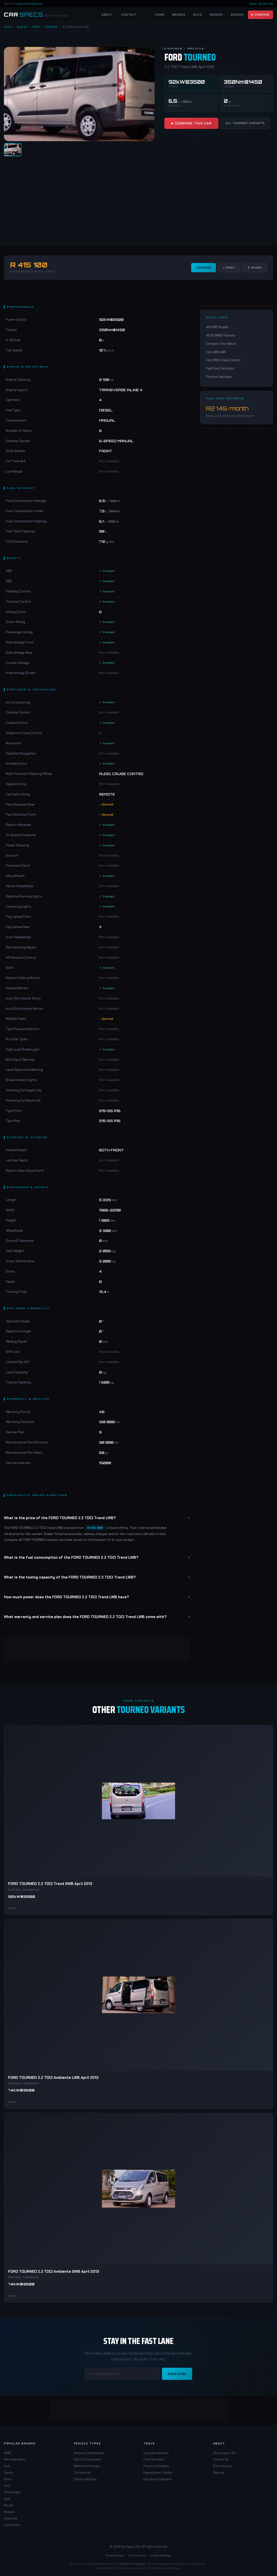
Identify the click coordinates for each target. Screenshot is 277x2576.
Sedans (237, 15)
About (106, 15)
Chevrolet (10, 2518)
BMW (7, 2453)
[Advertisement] (138, 209)
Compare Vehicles (156, 2453)
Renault (9, 2512)
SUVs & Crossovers (87, 2459)
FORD (36, 26)
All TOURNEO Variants (245, 123)
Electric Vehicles (85, 2479)
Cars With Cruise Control (223, 360)
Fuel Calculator (153, 2459)
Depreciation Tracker (158, 2472)
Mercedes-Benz (15, 2459)
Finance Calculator (219, 377)
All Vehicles (265, 3)
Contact (129, 15)
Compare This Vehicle (221, 344)
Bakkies (216, 15)
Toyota (8, 2472)
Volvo (8, 2479)
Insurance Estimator (157, 2479)
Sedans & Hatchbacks (89, 2453)
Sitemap (219, 2472)
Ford (7, 2486)
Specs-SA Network (30, 3)
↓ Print (229, 268)
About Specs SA (224, 2453)
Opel (7, 2499)
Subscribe (177, 2373)
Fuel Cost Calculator (220, 368)
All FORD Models (217, 327)
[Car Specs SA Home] (36, 15)
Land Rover (12, 2525)
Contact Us (220, 2459)
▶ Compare (260, 15)
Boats (253, 3)
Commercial (82, 2472)
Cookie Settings (160, 2555)
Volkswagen (12, 2492)
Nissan (8, 2505)
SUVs (197, 15)
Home (160, 15)
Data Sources (222, 2466)
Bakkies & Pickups (86, 2466)
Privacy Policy (115, 2555)
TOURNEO (51, 26)
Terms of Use (137, 2555)
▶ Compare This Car (191, 123)
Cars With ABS (216, 352)
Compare (203, 268)
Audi (7, 2466)
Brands (178, 15)
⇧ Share (254, 268)
